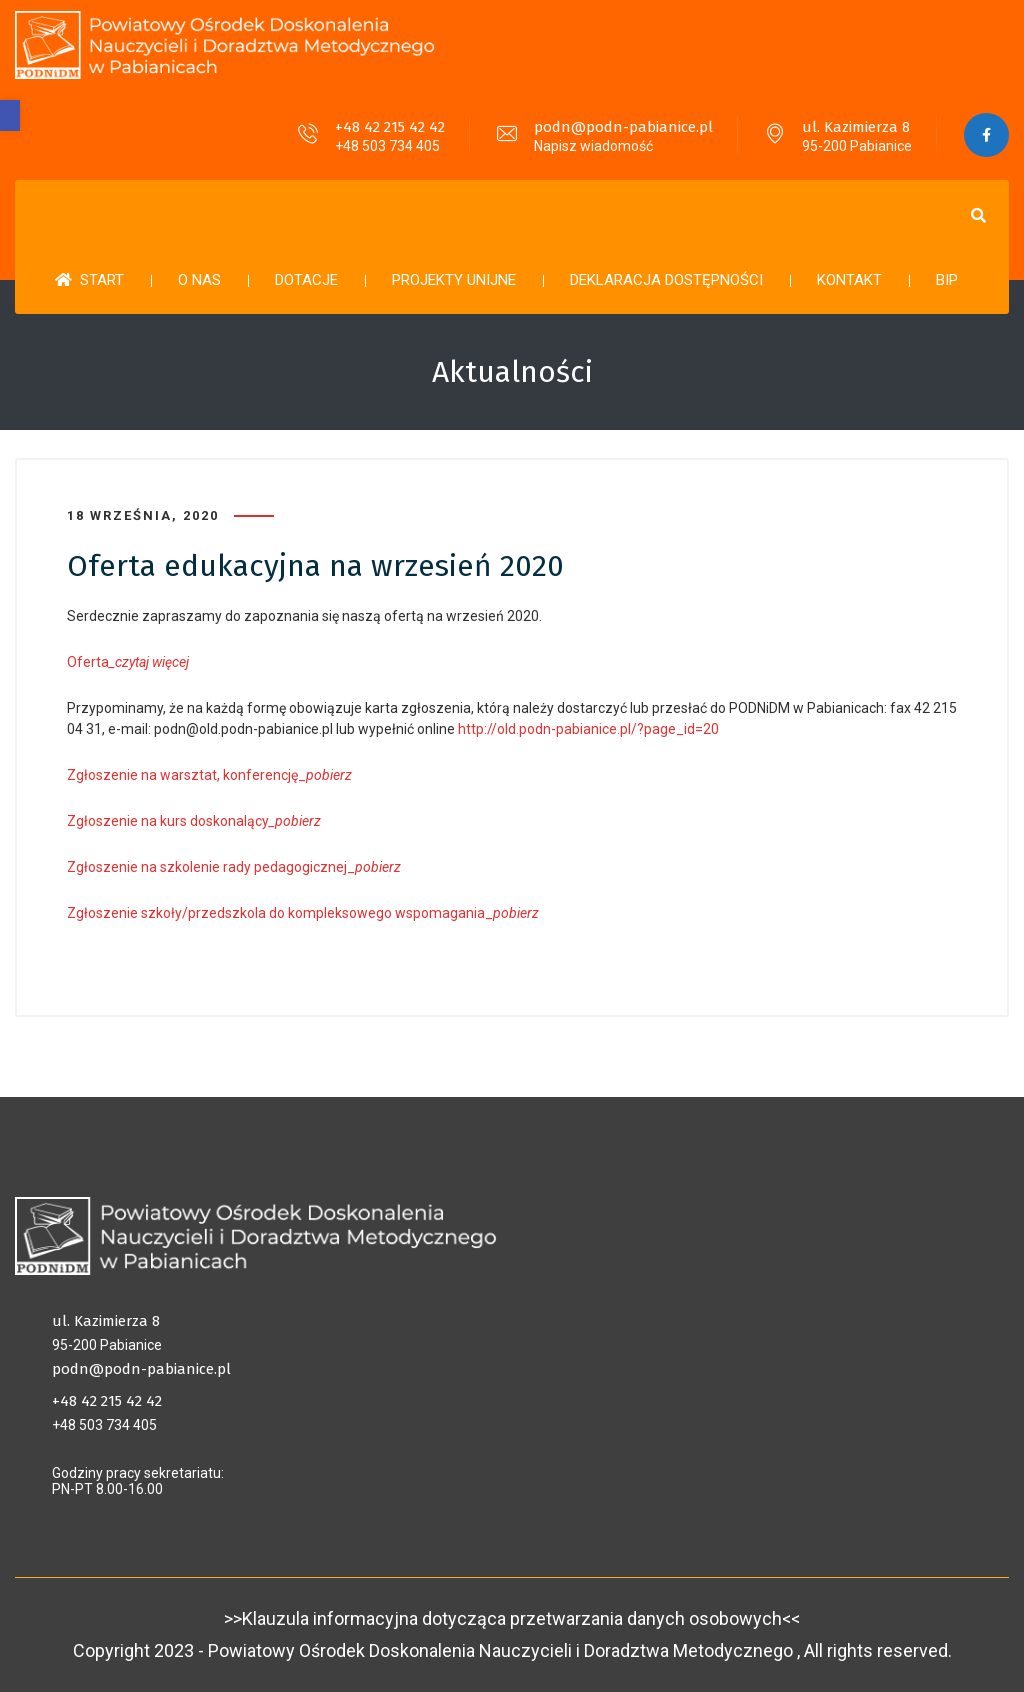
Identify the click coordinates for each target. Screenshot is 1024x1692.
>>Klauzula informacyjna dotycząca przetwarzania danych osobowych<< (512, 1618)
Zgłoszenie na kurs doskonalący (168, 821)
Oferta (128, 662)
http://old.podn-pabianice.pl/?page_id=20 (588, 729)
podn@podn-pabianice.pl (623, 127)
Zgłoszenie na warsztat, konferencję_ (211, 775)
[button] (10, 115)
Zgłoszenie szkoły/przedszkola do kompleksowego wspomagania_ (303, 913)
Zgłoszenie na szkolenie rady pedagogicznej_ (234, 867)
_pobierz (295, 821)
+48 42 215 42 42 (390, 127)
